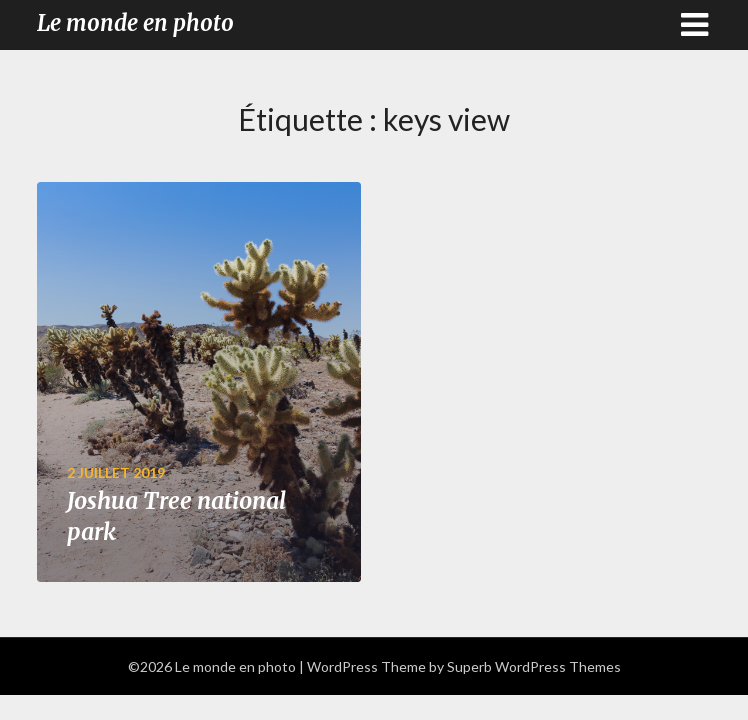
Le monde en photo (135, 23)
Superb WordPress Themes (534, 666)
